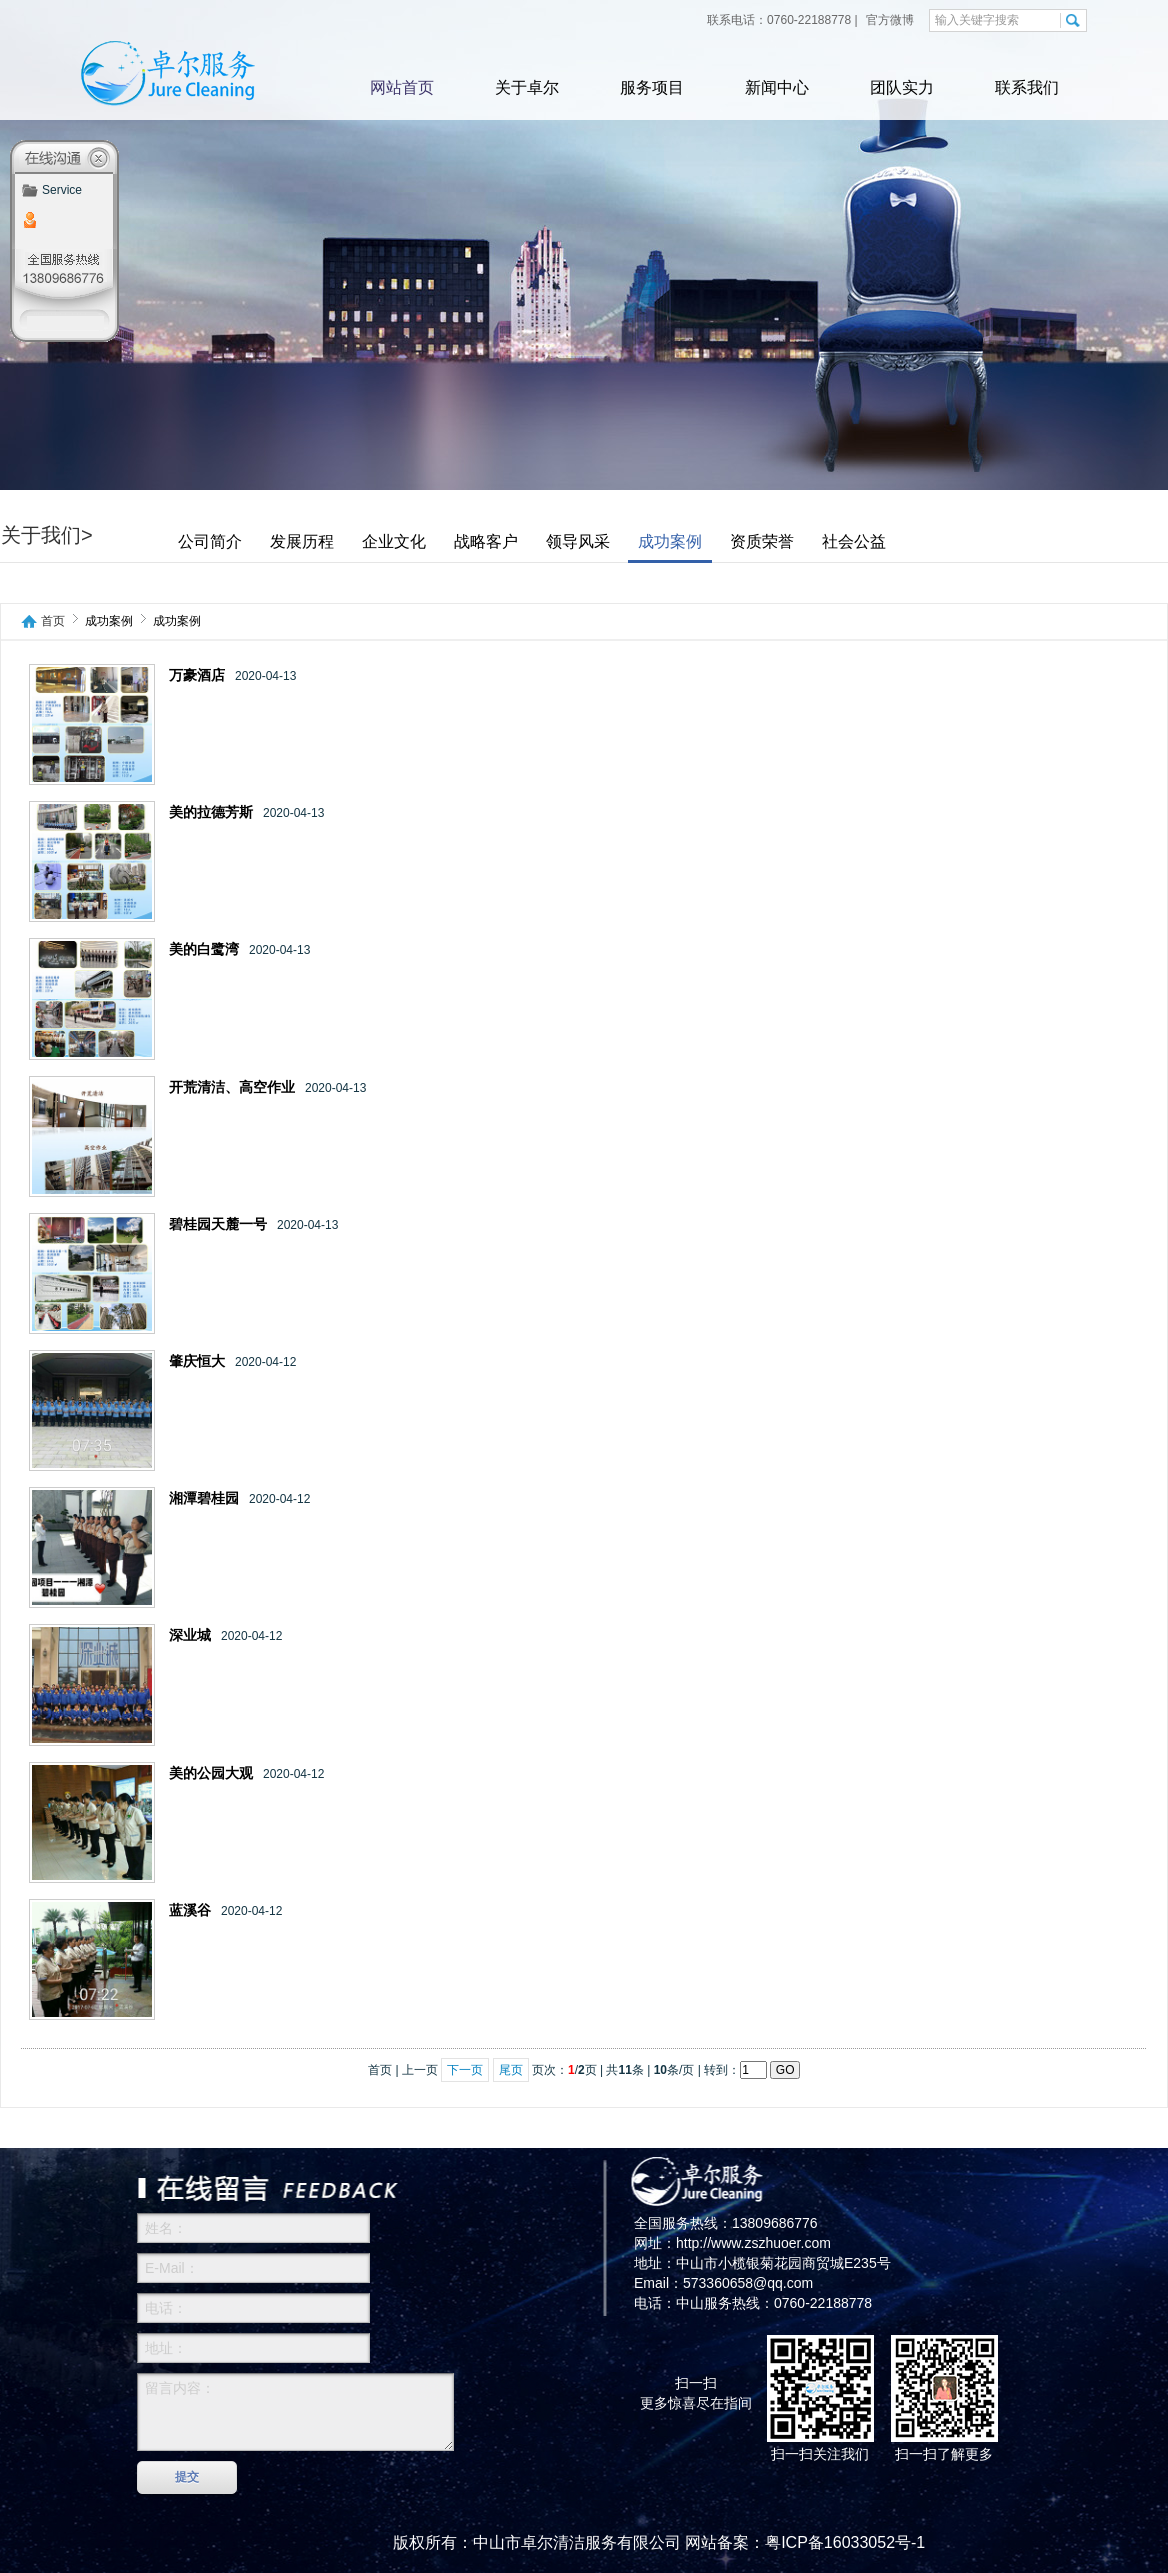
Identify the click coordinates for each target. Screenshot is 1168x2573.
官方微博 (888, 20)
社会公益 (854, 541)
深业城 (190, 1635)
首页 (53, 621)
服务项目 (652, 87)
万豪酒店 (197, 675)
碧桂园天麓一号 (218, 1224)
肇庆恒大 (197, 1361)
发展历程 (302, 541)
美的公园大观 (211, 1773)
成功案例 (670, 541)
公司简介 (210, 541)
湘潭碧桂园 (204, 1498)
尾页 (511, 2070)
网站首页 (402, 87)
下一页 (465, 2070)
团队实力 (902, 87)
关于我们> (47, 535)
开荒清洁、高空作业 (232, 1087)
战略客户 (486, 541)
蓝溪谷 (190, 1910)
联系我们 (1027, 87)
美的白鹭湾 (204, 949)
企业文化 (394, 541)
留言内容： (295, 2412)
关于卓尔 (527, 87)
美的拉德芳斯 (211, 812)
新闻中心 (777, 87)
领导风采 (578, 541)
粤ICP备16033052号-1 (845, 2542)
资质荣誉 (762, 541)
